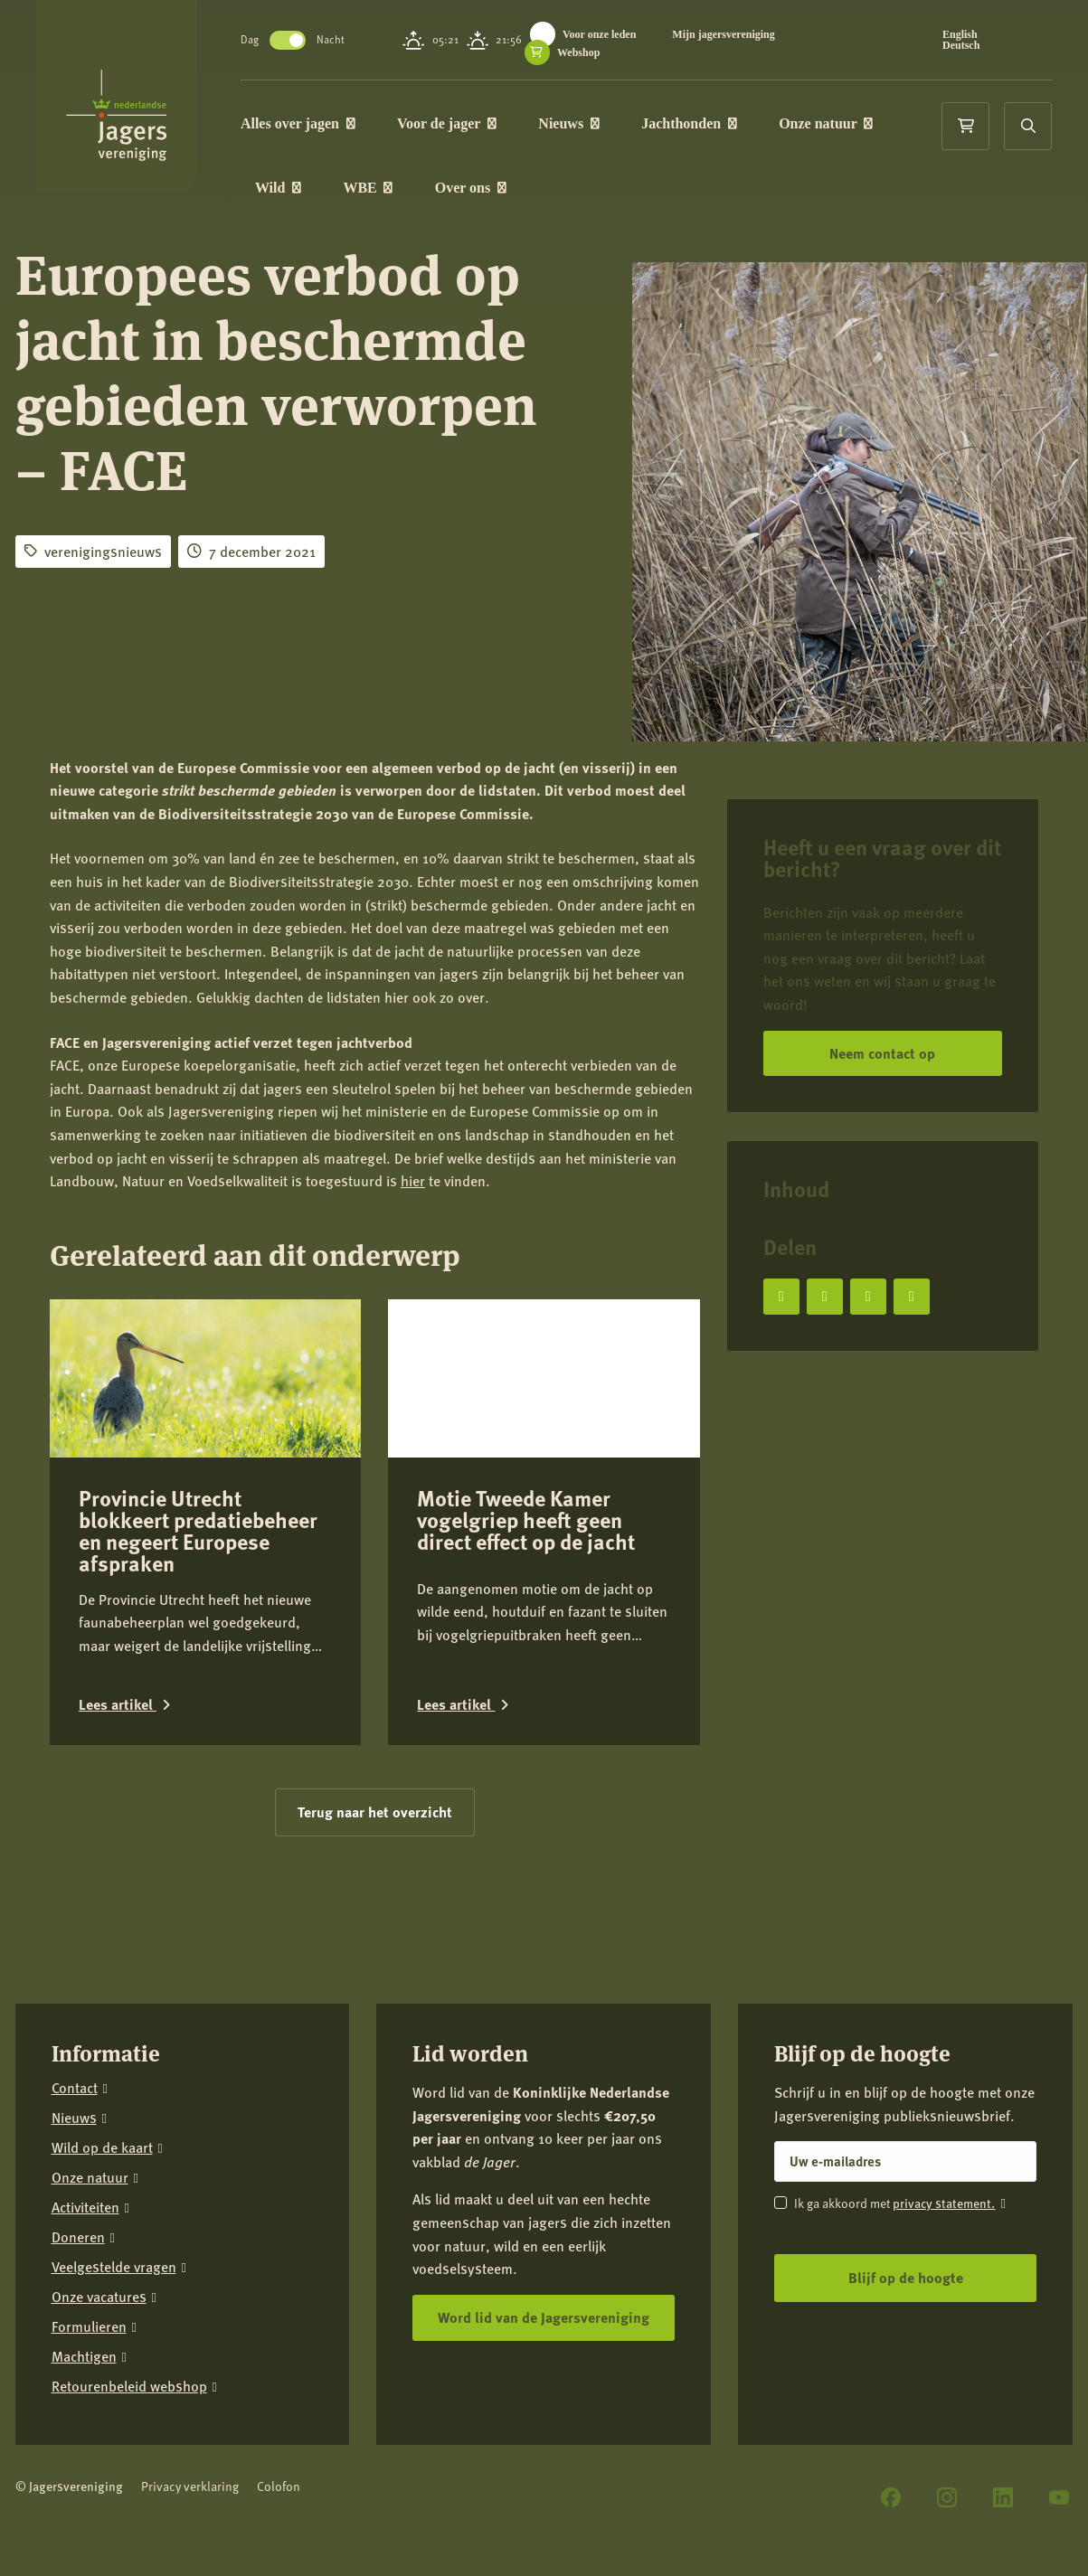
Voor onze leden (603, 34)
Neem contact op (882, 1053)
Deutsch (961, 45)
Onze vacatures (99, 2165)
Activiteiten (85, 2075)
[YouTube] (1059, 2365)
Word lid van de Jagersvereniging (543, 2185)
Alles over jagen (305, 123)
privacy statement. (944, 2071)
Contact (75, 1956)
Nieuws (575, 123)
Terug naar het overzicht (375, 1679)
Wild (285, 188)
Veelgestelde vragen (114, 2135)
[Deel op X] (825, 1297)
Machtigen (84, 2224)
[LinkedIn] (1003, 2365)
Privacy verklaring (190, 2354)
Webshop (583, 52)
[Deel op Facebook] (781, 1297)
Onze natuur (833, 123)
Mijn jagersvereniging (728, 34)
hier (413, 1180)
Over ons (478, 188)
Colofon (278, 2354)
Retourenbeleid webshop (129, 2254)
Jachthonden (696, 123)
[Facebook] (890, 2365)
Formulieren (89, 2195)
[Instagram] (946, 2365)
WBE (376, 188)
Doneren (78, 2105)
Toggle (295, 40)
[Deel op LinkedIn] (868, 1297)
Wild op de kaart (102, 2016)
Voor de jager (454, 123)
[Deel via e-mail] (912, 1297)
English (961, 34)
